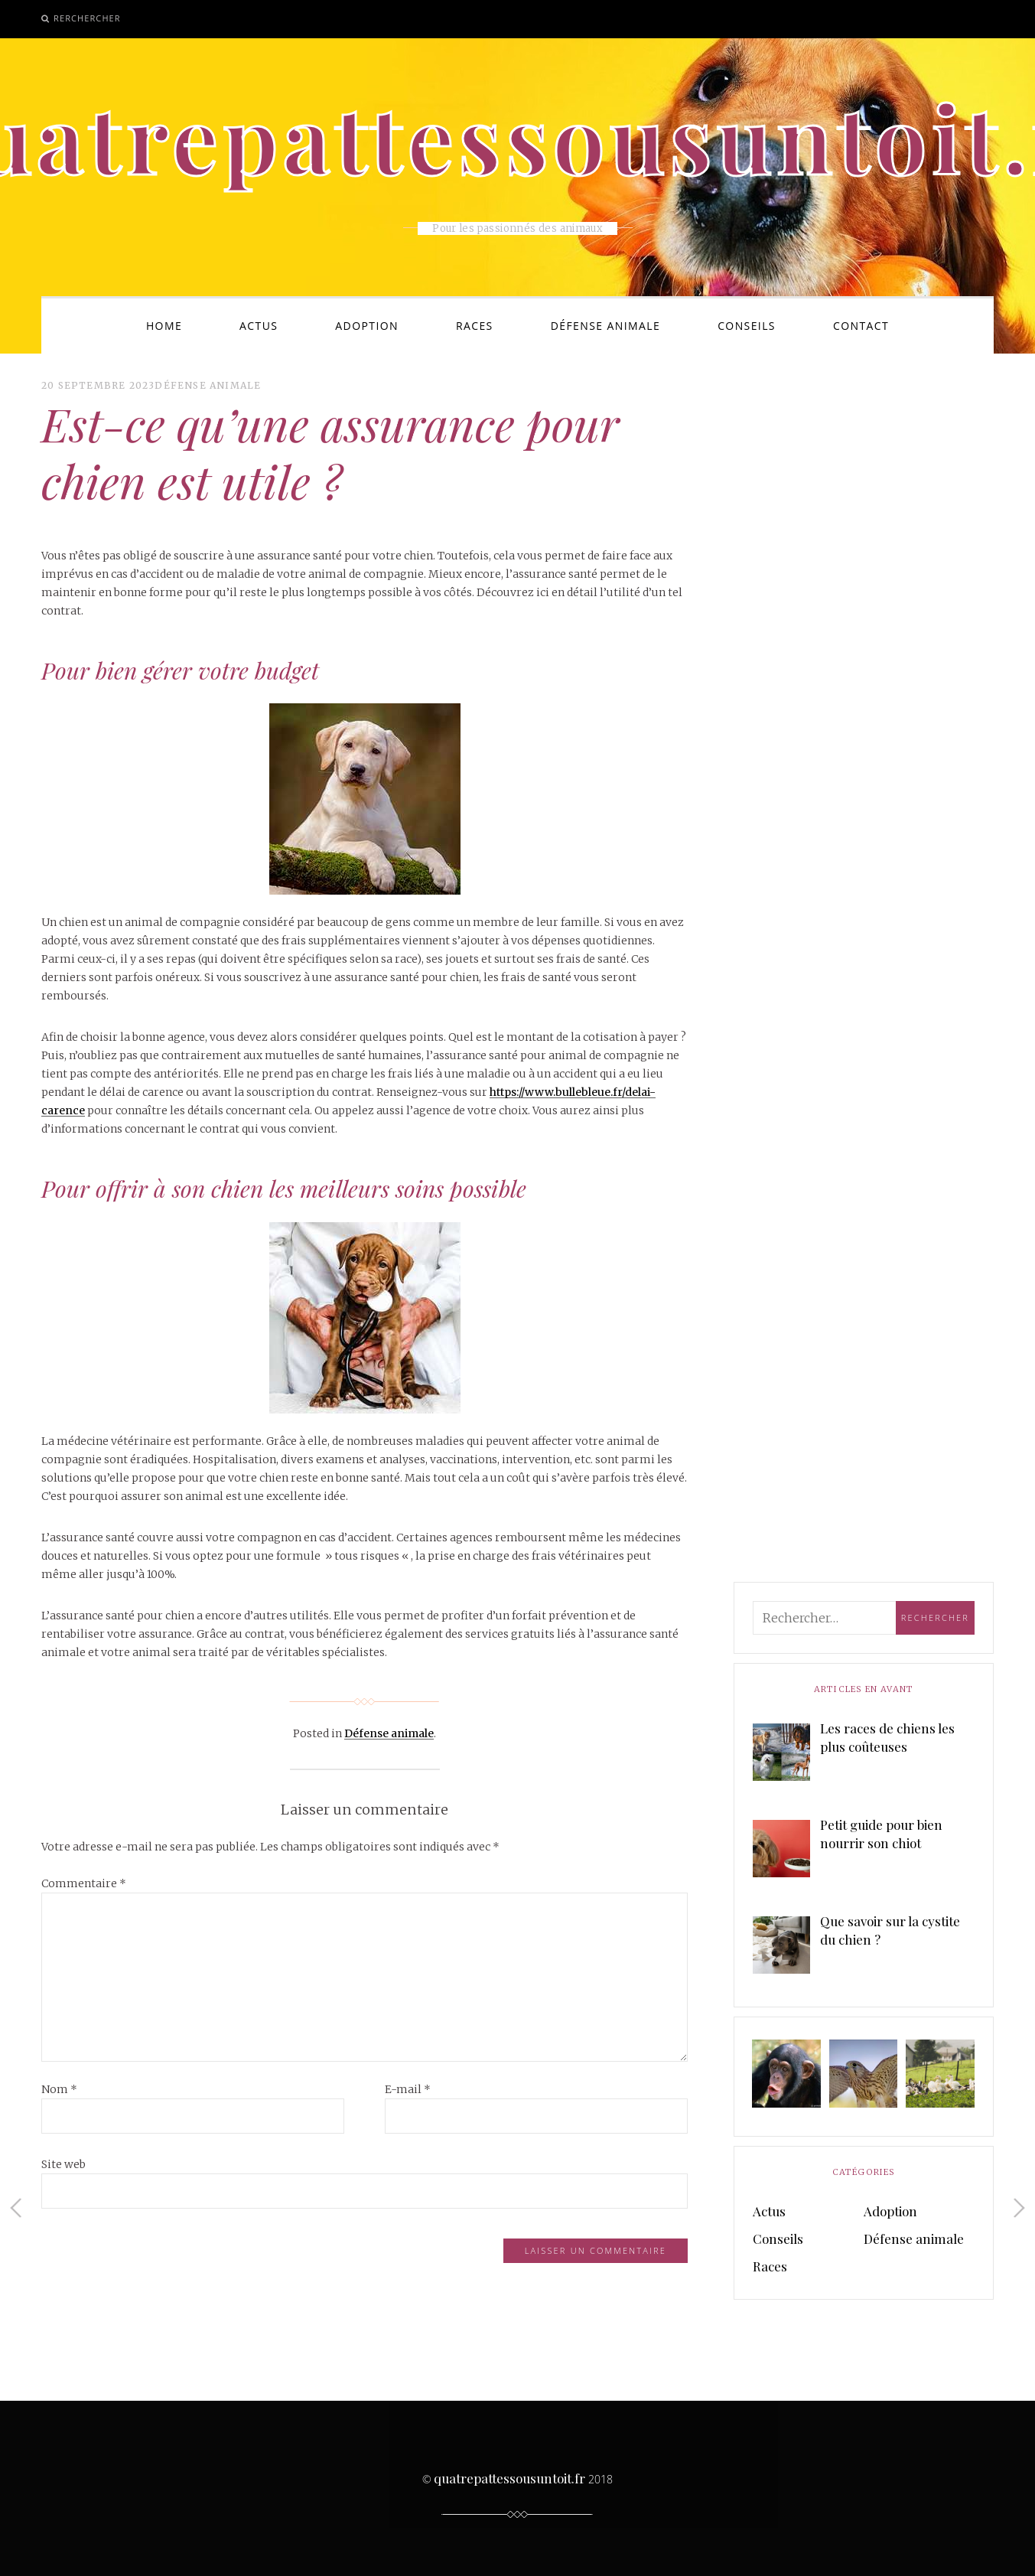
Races (474, 325)
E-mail (408, 2089)
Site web (63, 2164)
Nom (59, 2089)
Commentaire (83, 1883)
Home (164, 325)
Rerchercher (87, 18)
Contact (861, 325)
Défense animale (605, 325)
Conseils (747, 325)
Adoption (367, 325)
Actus (258, 325)
